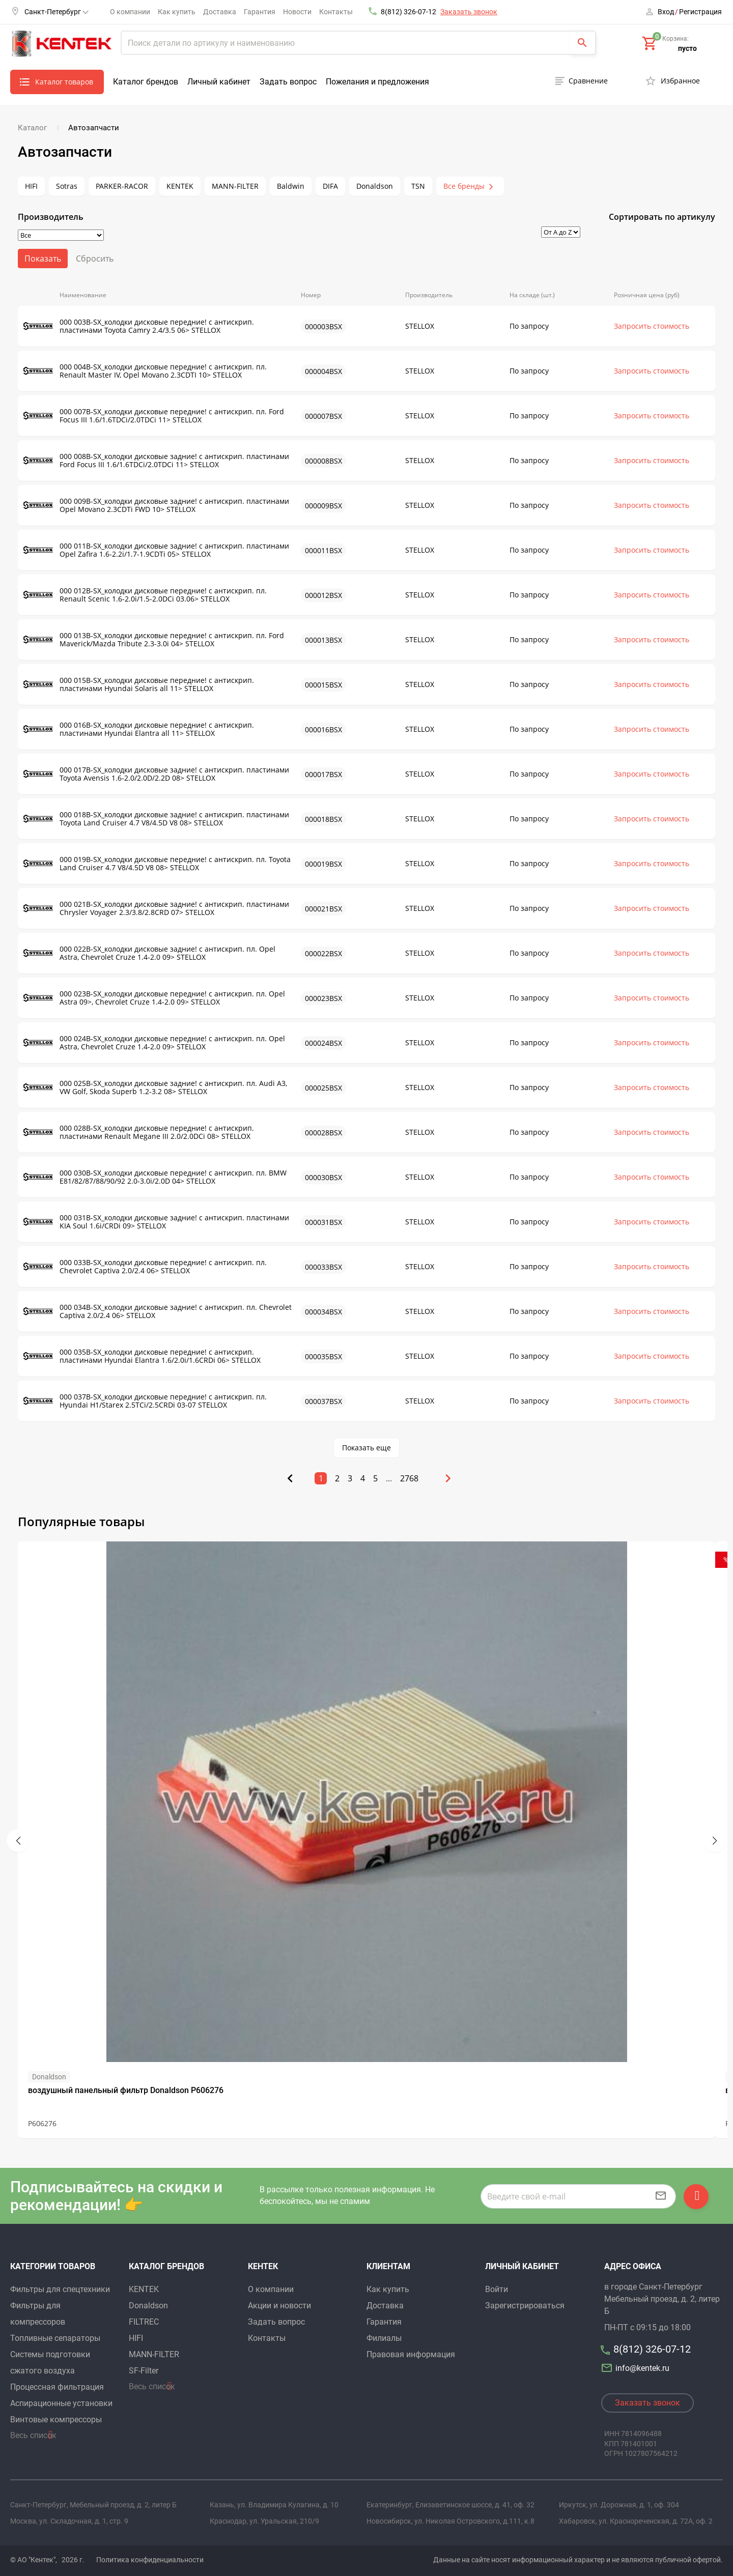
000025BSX (323, 1088)
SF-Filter (143, 2370)
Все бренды (464, 186)
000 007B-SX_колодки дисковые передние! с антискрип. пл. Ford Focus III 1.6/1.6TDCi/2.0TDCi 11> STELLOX (153, 415)
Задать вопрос (288, 82)
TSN (418, 186)
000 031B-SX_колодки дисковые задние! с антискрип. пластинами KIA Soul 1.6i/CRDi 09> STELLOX (156, 1222)
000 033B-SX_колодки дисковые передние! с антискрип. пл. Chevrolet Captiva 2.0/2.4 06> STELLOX (145, 1266)
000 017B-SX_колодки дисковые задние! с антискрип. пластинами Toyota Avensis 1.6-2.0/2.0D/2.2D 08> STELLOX (156, 774)
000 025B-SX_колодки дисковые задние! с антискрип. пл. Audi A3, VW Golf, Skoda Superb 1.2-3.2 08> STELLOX (155, 1087)
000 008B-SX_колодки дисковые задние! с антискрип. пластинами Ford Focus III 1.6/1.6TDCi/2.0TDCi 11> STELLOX (156, 460)
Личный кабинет (218, 82)
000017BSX (323, 774)
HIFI (31, 186)
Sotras (66, 186)
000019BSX (323, 864)
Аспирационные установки (61, 2403)
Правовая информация (410, 2354)
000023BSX (323, 998)
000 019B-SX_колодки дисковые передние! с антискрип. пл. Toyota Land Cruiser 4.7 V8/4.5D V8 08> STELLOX (157, 863)
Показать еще (366, 1447)
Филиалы (384, 2338)
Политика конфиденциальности (150, 2560)
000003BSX (323, 326)
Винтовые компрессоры (56, 2419)
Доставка (219, 12)
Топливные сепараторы (55, 2338)
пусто (687, 48)
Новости (297, 12)
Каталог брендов (145, 82)
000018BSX (323, 819)
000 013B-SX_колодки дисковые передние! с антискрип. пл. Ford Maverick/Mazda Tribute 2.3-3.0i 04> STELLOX (153, 639)
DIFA (330, 186)
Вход (666, 12)
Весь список (33, 2435)
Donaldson (374, 186)
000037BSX (323, 1401)
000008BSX (323, 461)
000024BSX (323, 1043)
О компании (130, 12)
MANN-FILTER (235, 186)
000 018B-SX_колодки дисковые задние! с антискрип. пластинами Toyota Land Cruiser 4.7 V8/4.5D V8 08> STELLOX (156, 819)
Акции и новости (279, 2305)
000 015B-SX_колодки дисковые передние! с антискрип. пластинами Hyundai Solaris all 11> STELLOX (138, 684)
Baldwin (290, 186)
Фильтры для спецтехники (60, 2289)
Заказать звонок (468, 12)
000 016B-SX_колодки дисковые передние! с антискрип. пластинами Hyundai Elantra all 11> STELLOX (138, 729)
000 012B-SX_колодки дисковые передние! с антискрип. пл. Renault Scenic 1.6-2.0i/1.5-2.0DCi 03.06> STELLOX (145, 595)
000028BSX (323, 1132)
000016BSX (323, 729)
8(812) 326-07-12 (408, 12)
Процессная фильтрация (57, 2387)
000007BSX (323, 416)
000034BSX (323, 1311)
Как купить (176, 12)
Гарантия (259, 12)
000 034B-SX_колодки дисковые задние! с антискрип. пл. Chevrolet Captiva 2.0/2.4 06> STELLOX (157, 1311)
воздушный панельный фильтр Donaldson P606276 (125, 2090)
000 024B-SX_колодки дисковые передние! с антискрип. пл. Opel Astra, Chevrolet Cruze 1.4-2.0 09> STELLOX (154, 1042)
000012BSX (323, 595)
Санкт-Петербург (56, 12)
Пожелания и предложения (377, 82)
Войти (496, 2289)
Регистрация (700, 12)
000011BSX (323, 550)
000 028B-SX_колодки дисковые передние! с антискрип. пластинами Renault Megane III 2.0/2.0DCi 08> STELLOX (138, 1132)
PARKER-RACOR (122, 186)
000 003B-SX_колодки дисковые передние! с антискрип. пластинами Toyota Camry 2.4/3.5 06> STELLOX (138, 326)
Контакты (336, 12)
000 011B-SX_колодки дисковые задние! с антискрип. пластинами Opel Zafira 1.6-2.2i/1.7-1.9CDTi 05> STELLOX (156, 550)
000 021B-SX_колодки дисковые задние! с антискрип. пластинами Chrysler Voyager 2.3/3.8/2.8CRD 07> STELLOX (156, 908)
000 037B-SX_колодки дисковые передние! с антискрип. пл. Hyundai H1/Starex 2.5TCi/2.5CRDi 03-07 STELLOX (145, 1401)
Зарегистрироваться (525, 2305)
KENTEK (179, 186)
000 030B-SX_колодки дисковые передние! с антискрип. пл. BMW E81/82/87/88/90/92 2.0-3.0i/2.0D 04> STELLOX (155, 1177)
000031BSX (323, 1222)
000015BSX (323, 685)
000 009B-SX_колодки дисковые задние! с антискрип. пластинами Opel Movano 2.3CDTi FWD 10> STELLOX (156, 505)
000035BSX (323, 1356)
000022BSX (323, 953)
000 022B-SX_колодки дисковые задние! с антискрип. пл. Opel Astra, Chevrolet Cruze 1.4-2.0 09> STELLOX (149, 953)
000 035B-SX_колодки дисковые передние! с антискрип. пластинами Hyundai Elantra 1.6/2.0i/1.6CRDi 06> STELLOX (142, 1356)
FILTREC (144, 2322)
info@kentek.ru (636, 2368)
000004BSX (323, 371)
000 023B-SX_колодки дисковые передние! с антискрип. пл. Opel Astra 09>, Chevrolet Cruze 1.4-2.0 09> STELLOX (154, 998)
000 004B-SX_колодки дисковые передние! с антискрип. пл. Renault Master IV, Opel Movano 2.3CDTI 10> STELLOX (145, 371)
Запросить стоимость (651, 326)
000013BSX (323, 640)
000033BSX (323, 1267)
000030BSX (323, 1177)
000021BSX (323, 908)
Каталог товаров (64, 82)
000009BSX (323, 505)
